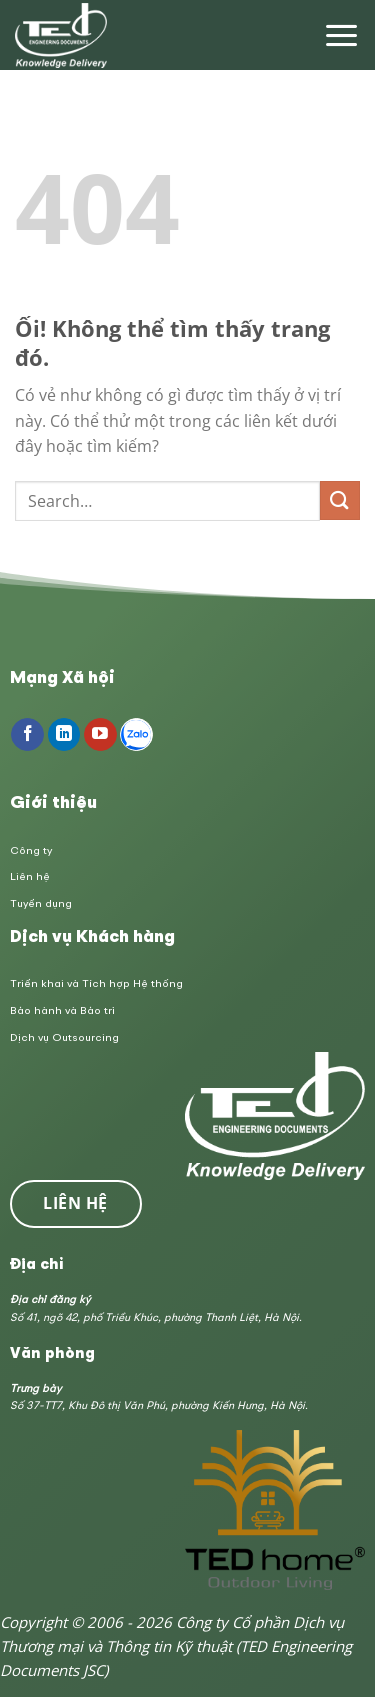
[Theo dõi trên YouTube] (100, 735)
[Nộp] (340, 500)
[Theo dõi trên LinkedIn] (64, 735)
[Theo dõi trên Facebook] (27, 735)
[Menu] (341, 35)
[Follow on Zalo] (136, 735)
